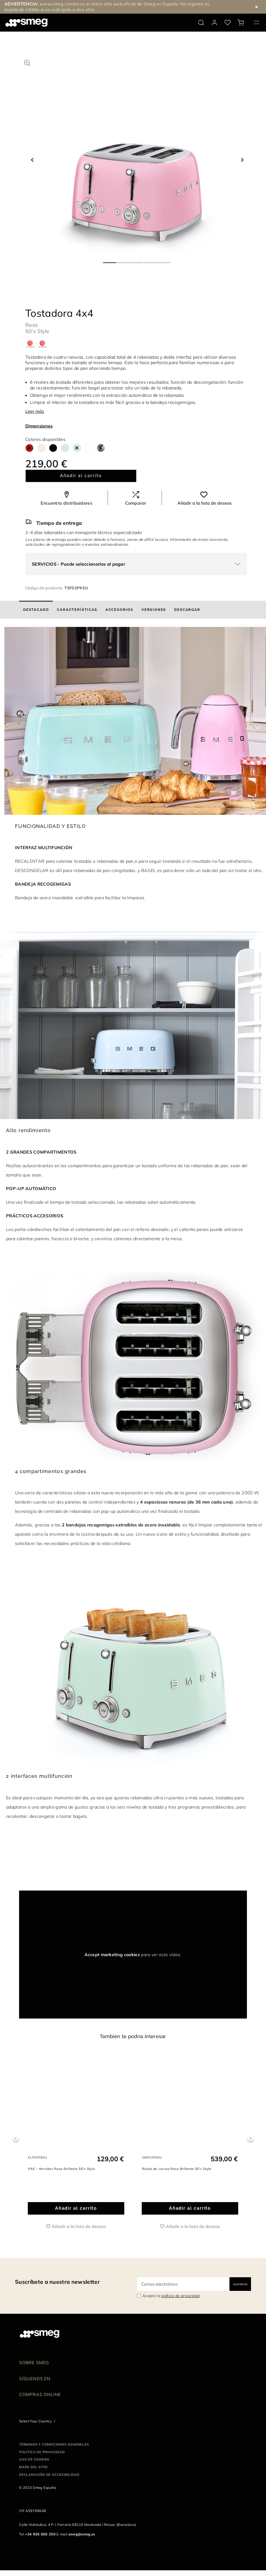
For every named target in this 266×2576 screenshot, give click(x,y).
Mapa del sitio (33, 2473)
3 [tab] (137, 260)
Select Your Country (35, 2427)
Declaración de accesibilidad (49, 2480)
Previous (15, 2141)
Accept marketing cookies (112, 1954)
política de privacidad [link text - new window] (180, 2301)
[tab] (36, 610)
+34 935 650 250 (40, 2540)
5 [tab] (164, 260)
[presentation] (60, 1870)
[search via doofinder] (201, 23)
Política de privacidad (42, 2458)
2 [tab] (123, 260)
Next (250, 2141)
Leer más (34, 411)
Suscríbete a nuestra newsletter (57, 2287)
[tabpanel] (137, 154)
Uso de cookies (34, 2465)
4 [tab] (150, 260)
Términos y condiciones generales (54, 2450)
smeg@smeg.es (81, 2540)
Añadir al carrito (81, 475)
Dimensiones (39, 426)
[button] (27, 62)
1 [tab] (109, 260)
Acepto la (171, 2301)
